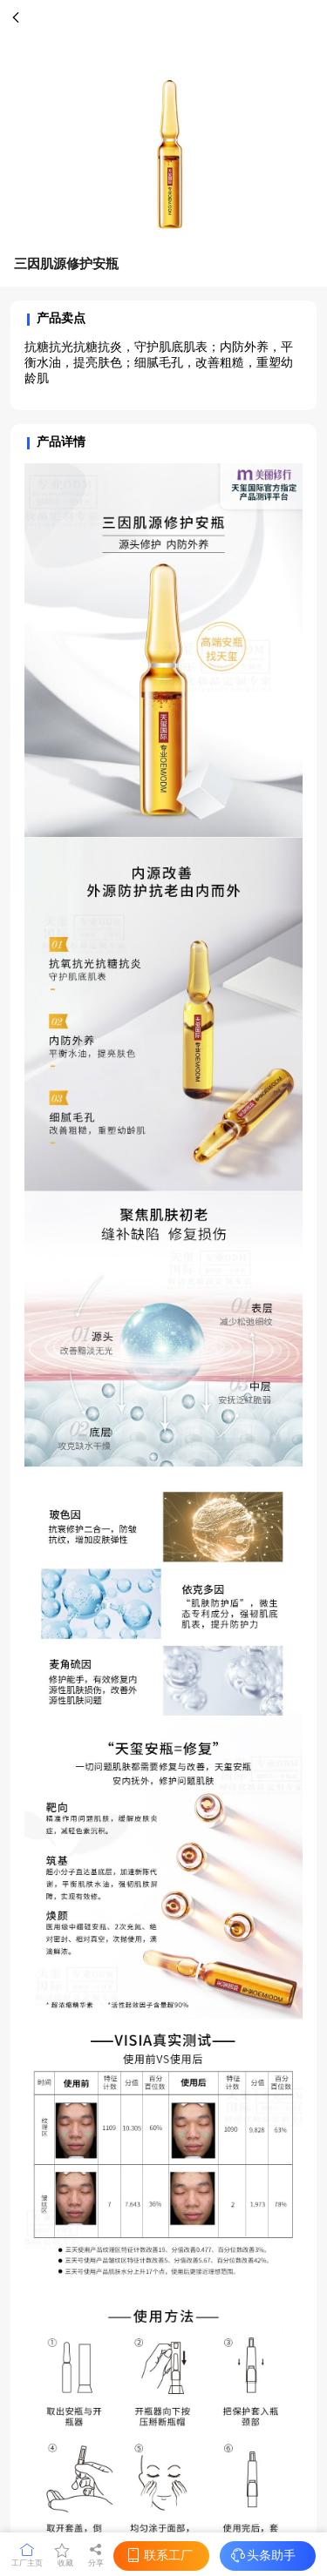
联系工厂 (159, 2556)
